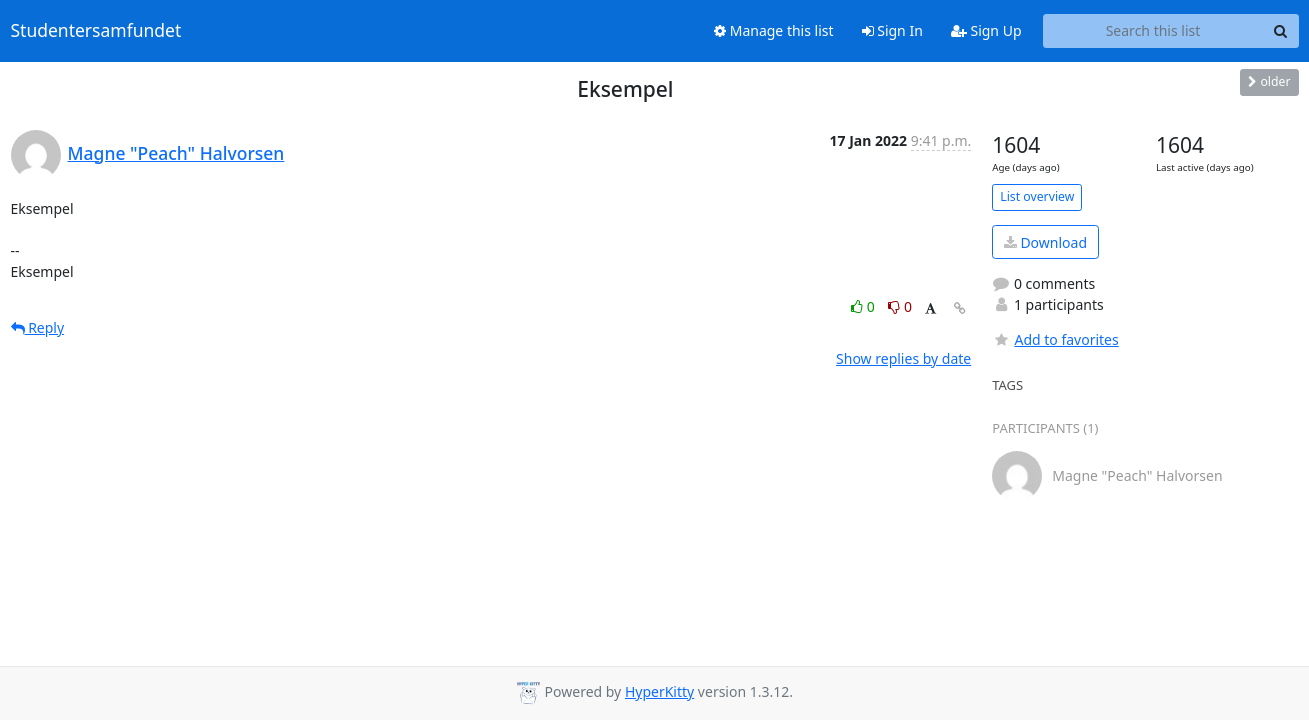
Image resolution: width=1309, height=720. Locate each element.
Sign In (892, 30)
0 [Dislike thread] (900, 306)
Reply (38, 327)
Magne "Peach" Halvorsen (176, 153)
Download (1045, 242)
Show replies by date (903, 358)
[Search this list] (1153, 31)
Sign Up (986, 30)
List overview (1037, 196)
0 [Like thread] (864, 306)
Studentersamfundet (96, 31)
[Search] (1281, 31)
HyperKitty (659, 691)
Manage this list (774, 30)
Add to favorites (1055, 339)
